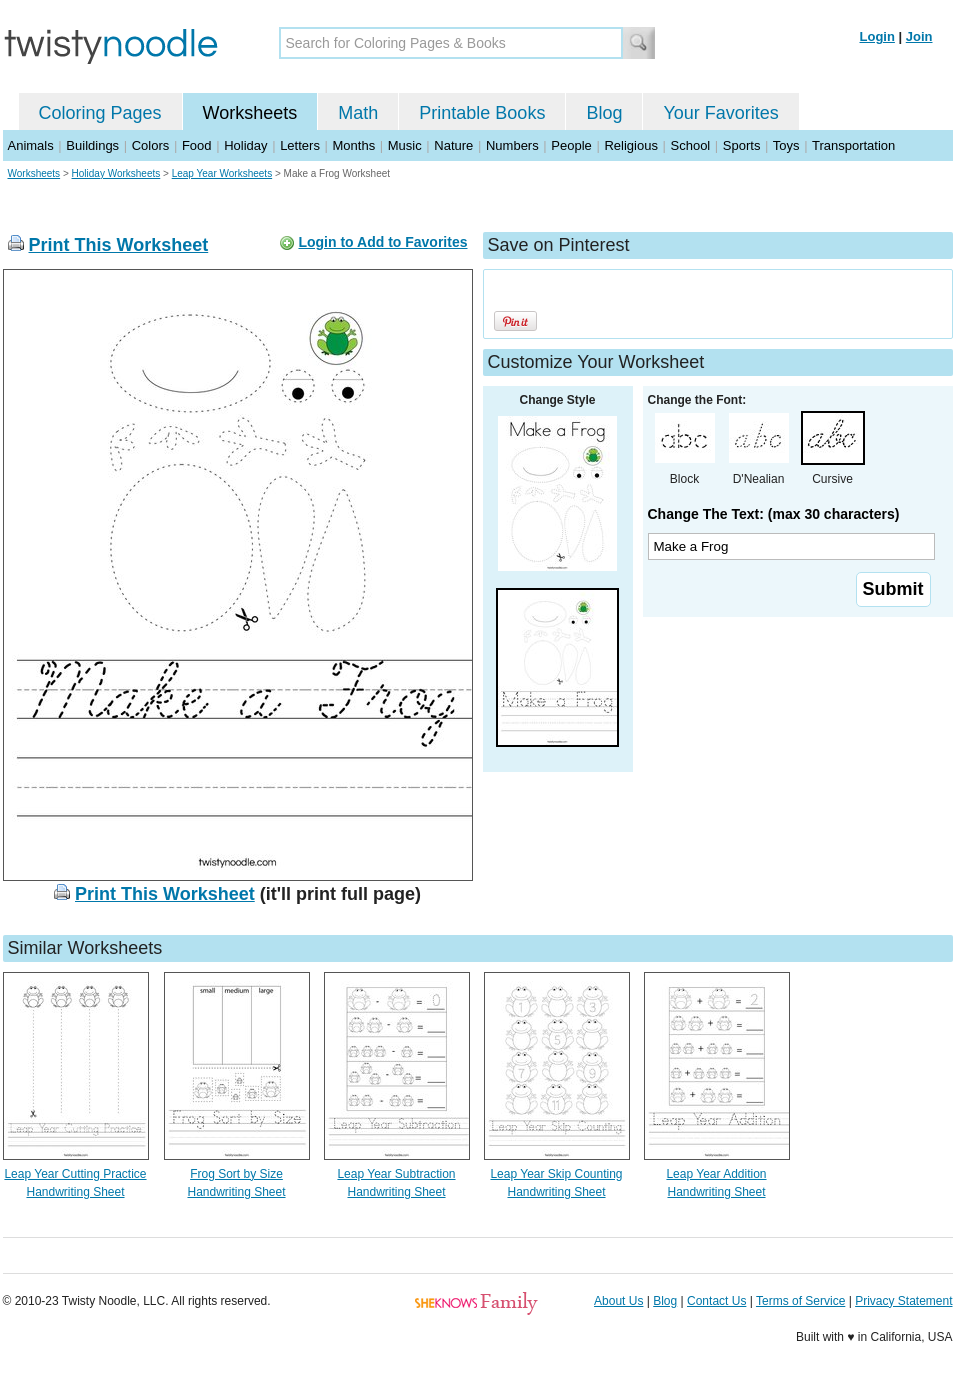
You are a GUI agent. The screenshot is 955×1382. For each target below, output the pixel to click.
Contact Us (716, 1301)
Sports (742, 145)
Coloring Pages (100, 113)
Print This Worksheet (119, 245)
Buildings (92, 145)
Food (197, 145)
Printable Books (482, 113)
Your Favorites (720, 113)
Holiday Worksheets (116, 173)
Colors (151, 145)
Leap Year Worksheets (222, 173)
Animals (31, 145)
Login (877, 36)
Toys (786, 145)
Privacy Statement (903, 1301)
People (571, 145)
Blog (604, 113)
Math (358, 113)
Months (354, 145)
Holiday (245, 145)
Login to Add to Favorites (382, 242)
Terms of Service (800, 1301)
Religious (630, 145)
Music (405, 145)
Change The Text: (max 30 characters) (774, 514)
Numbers (512, 145)
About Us (618, 1301)
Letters (300, 145)
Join (919, 36)
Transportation (853, 145)
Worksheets (250, 113)
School (691, 145)
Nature (453, 145)
